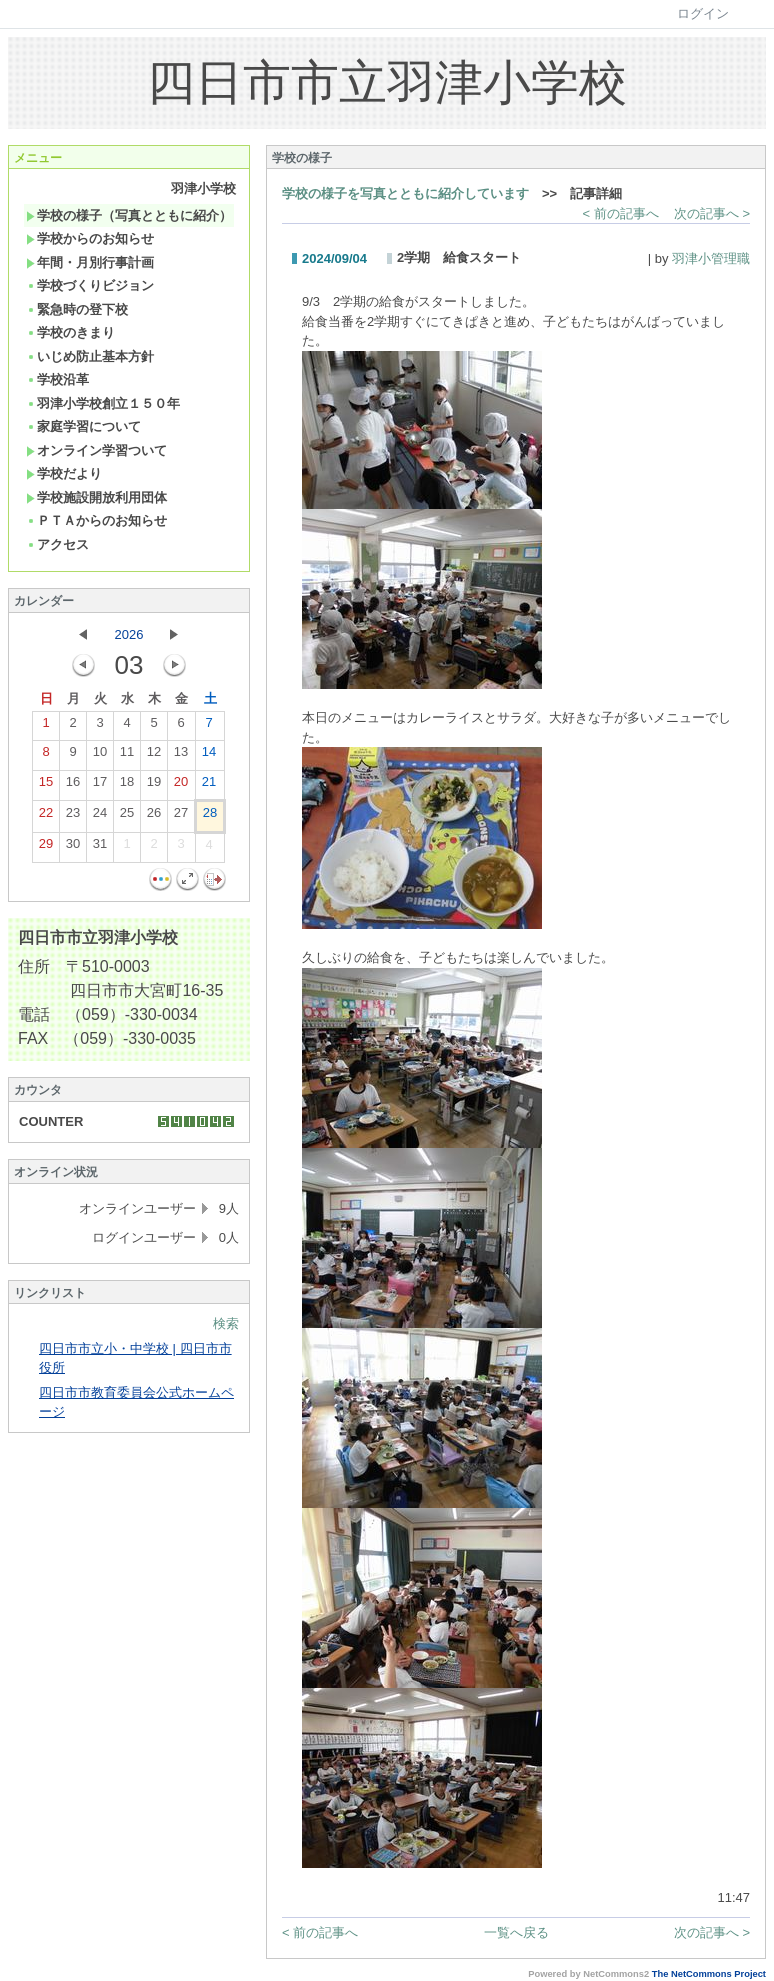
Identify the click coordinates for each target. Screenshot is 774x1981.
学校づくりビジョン (90, 285)
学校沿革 (57, 379)
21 (209, 786)
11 (127, 756)
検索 (226, 1323)
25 (127, 817)
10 (100, 756)
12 (154, 756)
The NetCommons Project (709, 1974)
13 (181, 756)
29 (46, 848)
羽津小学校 (203, 188)
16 (73, 786)
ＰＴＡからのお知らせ (96, 520)
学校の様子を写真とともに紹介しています (405, 193)
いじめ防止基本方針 (90, 356)
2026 (129, 634)
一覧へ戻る (516, 1932)
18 (127, 786)
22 (46, 817)
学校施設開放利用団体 (96, 497)
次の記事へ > (712, 213)
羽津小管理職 (711, 258)
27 (181, 817)
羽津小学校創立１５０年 (103, 403)
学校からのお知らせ (90, 238)
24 (100, 817)
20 (181, 786)
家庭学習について (83, 426)
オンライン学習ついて (96, 450)
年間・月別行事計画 (90, 262)
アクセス (57, 544)
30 (73, 848)
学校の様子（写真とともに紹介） (129, 215)
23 (73, 817)
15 (46, 786)
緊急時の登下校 (77, 309)
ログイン (703, 13)
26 (154, 817)
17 (100, 786)
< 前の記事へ (621, 213)
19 (154, 786)
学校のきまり (70, 332)
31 (100, 848)
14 (209, 756)
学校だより (64, 473)
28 (210, 817)
